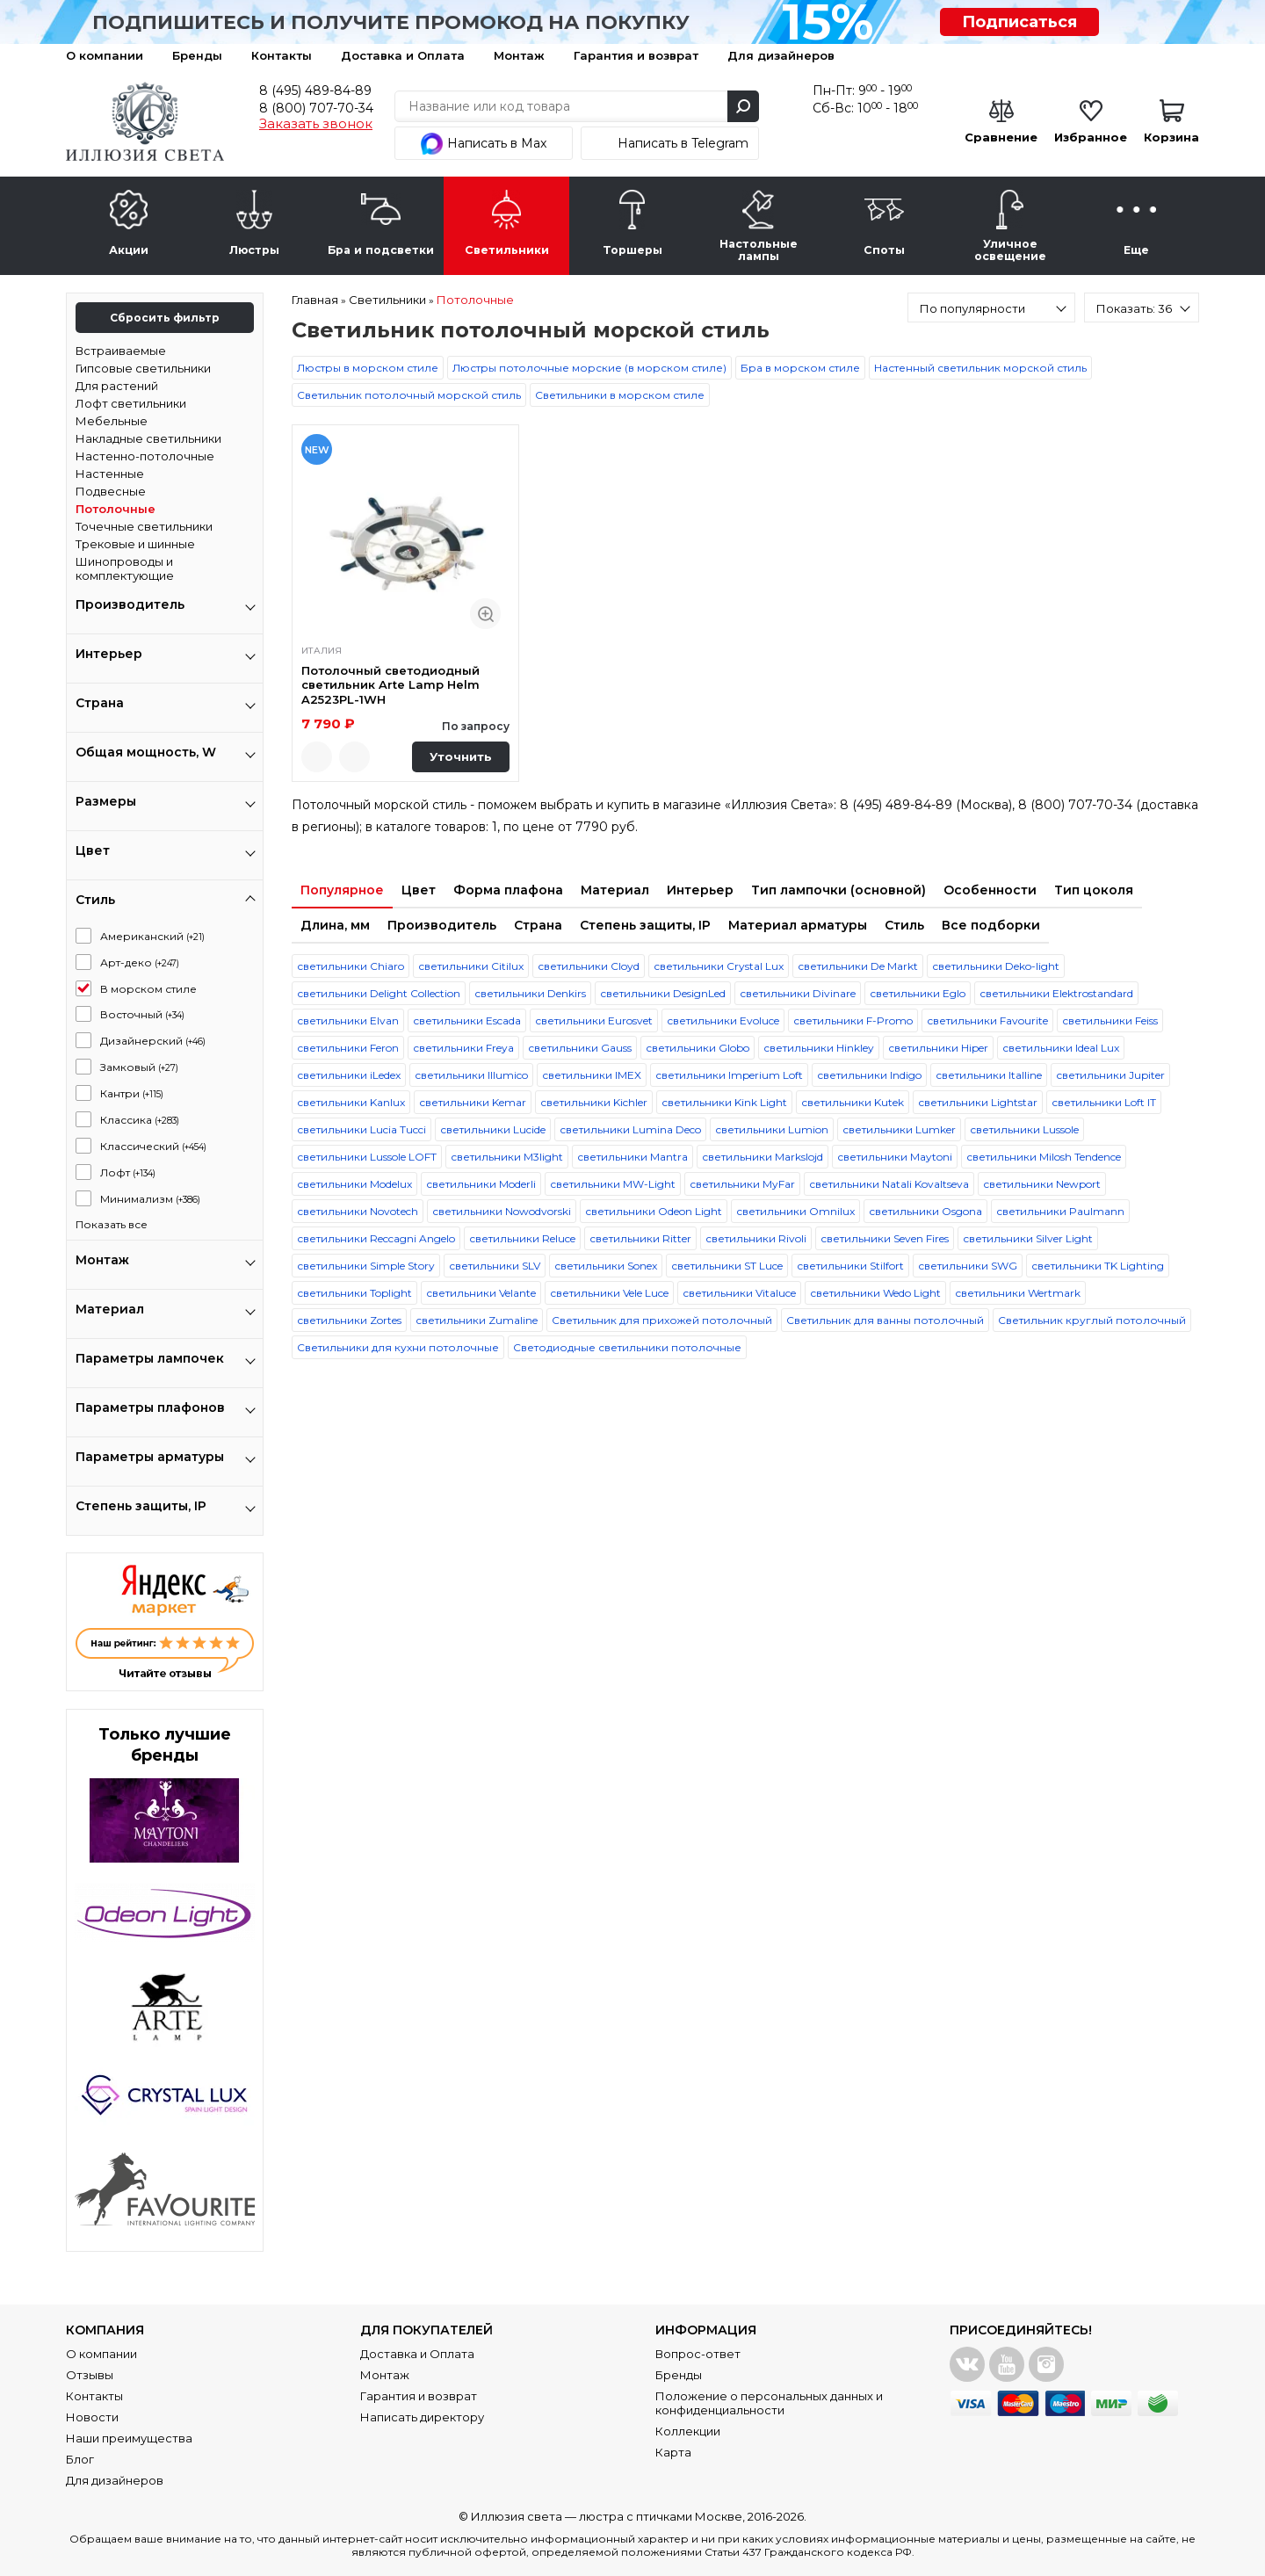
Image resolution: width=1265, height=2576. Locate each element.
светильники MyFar (742, 1183)
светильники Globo (697, 1047)
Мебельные (112, 421)
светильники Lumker (899, 1129)
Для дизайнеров (781, 55)
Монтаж (519, 55)
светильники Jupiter (1110, 1075)
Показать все (112, 1224)
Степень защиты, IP (645, 925)
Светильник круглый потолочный (1092, 1320)
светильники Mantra (632, 1156)
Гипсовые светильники (143, 368)
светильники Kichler (593, 1102)
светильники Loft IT (1104, 1102)
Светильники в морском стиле (620, 395)
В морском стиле (148, 988)
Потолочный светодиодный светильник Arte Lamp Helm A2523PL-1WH (390, 684)
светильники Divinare (798, 993)
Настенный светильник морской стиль (980, 367)
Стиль (904, 925)
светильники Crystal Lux (719, 966)
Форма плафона (508, 890)
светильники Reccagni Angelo (376, 1238)
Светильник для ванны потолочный (885, 1320)
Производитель (441, 925)
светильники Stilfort (850, 1265)
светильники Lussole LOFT (367, 1156)
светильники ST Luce (727, 1265)
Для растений (117, 386)
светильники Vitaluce (739, 1292)
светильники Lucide (493, 1129)
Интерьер (700, 890)
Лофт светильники (131, 403)
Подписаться (1019, 22)
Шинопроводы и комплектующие (125, 568)
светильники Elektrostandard (1056, 993)
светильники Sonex (605, 1265)
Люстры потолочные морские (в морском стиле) (589, 367)
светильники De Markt (858, 966)
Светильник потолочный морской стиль (409, 395)
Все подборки (991, 925)
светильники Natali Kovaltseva (889, 1183)
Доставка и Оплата (403, 55)
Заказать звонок (315, 124)
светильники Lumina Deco (630, 1129)
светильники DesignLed (663, 993)
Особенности (990, 890)
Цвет (418, 890)
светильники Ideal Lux (1060, 1047)
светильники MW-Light (613, 1183)
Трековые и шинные (135, 544)
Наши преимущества (129, 2438)
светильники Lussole (1024, 1129)
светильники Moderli (481, 1183)
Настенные (110, 474)
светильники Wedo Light (875, 1292)
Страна (538, 925)
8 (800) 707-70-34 (316, 108)
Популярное (342, 890)
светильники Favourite (987, 1020)
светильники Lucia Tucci (361, 1129)
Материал (615, 890)
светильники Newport (1042, 1183)
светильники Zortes (349, 1320)
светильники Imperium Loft (729, 1075)
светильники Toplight (354, 1292)
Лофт (127, 1172)
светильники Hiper (938, 1047)
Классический (153, 1146)
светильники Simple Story (366, 1265)
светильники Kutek (852, 1102)
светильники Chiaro (350, 966)
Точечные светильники (144, 526)
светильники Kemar (472, 1102)
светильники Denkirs (530, 993)
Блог (80, 2459)
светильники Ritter (640, 1238)
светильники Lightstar (977, 1102)
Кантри (131, 1093)
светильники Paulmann (1060, 1211)
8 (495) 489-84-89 (315, 90)
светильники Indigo (869, 1075)
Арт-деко (139, 962)
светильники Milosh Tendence (1043, 1156)
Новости (92, 2417)
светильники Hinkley (818, 1047)
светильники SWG (967, 1265)
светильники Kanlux (351, 1102)
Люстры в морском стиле (367, 367)
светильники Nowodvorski (501, 1211)
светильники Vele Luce (609, 1292)
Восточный (142, 1014)
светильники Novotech (357, 1211)
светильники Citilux (471, 966)
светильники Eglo (917, 993)
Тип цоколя (1093, 890)
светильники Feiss (1110, 1020)
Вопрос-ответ (698, 2354)
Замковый (139, 1067)
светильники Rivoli (755, 1238)
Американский (152, 936)
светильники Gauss (580, 1047)
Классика (139, 1119)
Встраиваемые (121, 351)
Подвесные (111, 491)
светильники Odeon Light (653, 1211)
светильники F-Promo (853, 1020)
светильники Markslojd (762, 1156)
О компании (104, 55)
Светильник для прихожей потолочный (662, 1320)
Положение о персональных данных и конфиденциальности (769, 2403)
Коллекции (687, 2431)
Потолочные (115, 509)
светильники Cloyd (589, 966)
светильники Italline (989, 1075)
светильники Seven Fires (884, 1238)
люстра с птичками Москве (660, 2516)
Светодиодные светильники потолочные (627, 1347)
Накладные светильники (148, 438)
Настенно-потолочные (145, 456)
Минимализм (150, 1198)
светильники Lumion (771, 1129)
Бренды (197, 55)
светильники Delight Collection (378, 993)
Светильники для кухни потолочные (398, 1347)
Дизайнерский (153, 1040)
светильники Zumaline (477, 1320)
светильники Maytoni (894, 1156)
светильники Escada (467, 1020)
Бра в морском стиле (800, 367)
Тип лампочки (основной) (838, 890)
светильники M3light (507, 1156)
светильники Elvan (348, 1020)
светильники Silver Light (1028, 1238)
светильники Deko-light (995, 966)
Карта (673, 2452)
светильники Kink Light (724, 1102)
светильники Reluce (522, 1238)
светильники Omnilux (795, 1211)
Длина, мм (335, 925)
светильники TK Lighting (1097, 1265)
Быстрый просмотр (485, 613)
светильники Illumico (471, 1075)
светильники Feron (348, 1047)
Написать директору (422, 2417)
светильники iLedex (349, 1075)
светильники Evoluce (723, 1020)
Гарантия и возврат (636, 55)
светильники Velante (481, 1292)
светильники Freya (463, 1047)
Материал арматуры (797, 925)
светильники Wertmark (1018, 1292)
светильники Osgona (925, 1211)
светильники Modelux (354, 1183)
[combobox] (991, 307)
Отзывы (89, 2375)
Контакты (281, 55)
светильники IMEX (591, 1075)
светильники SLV (494, 1265)
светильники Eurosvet (594, 1020)
